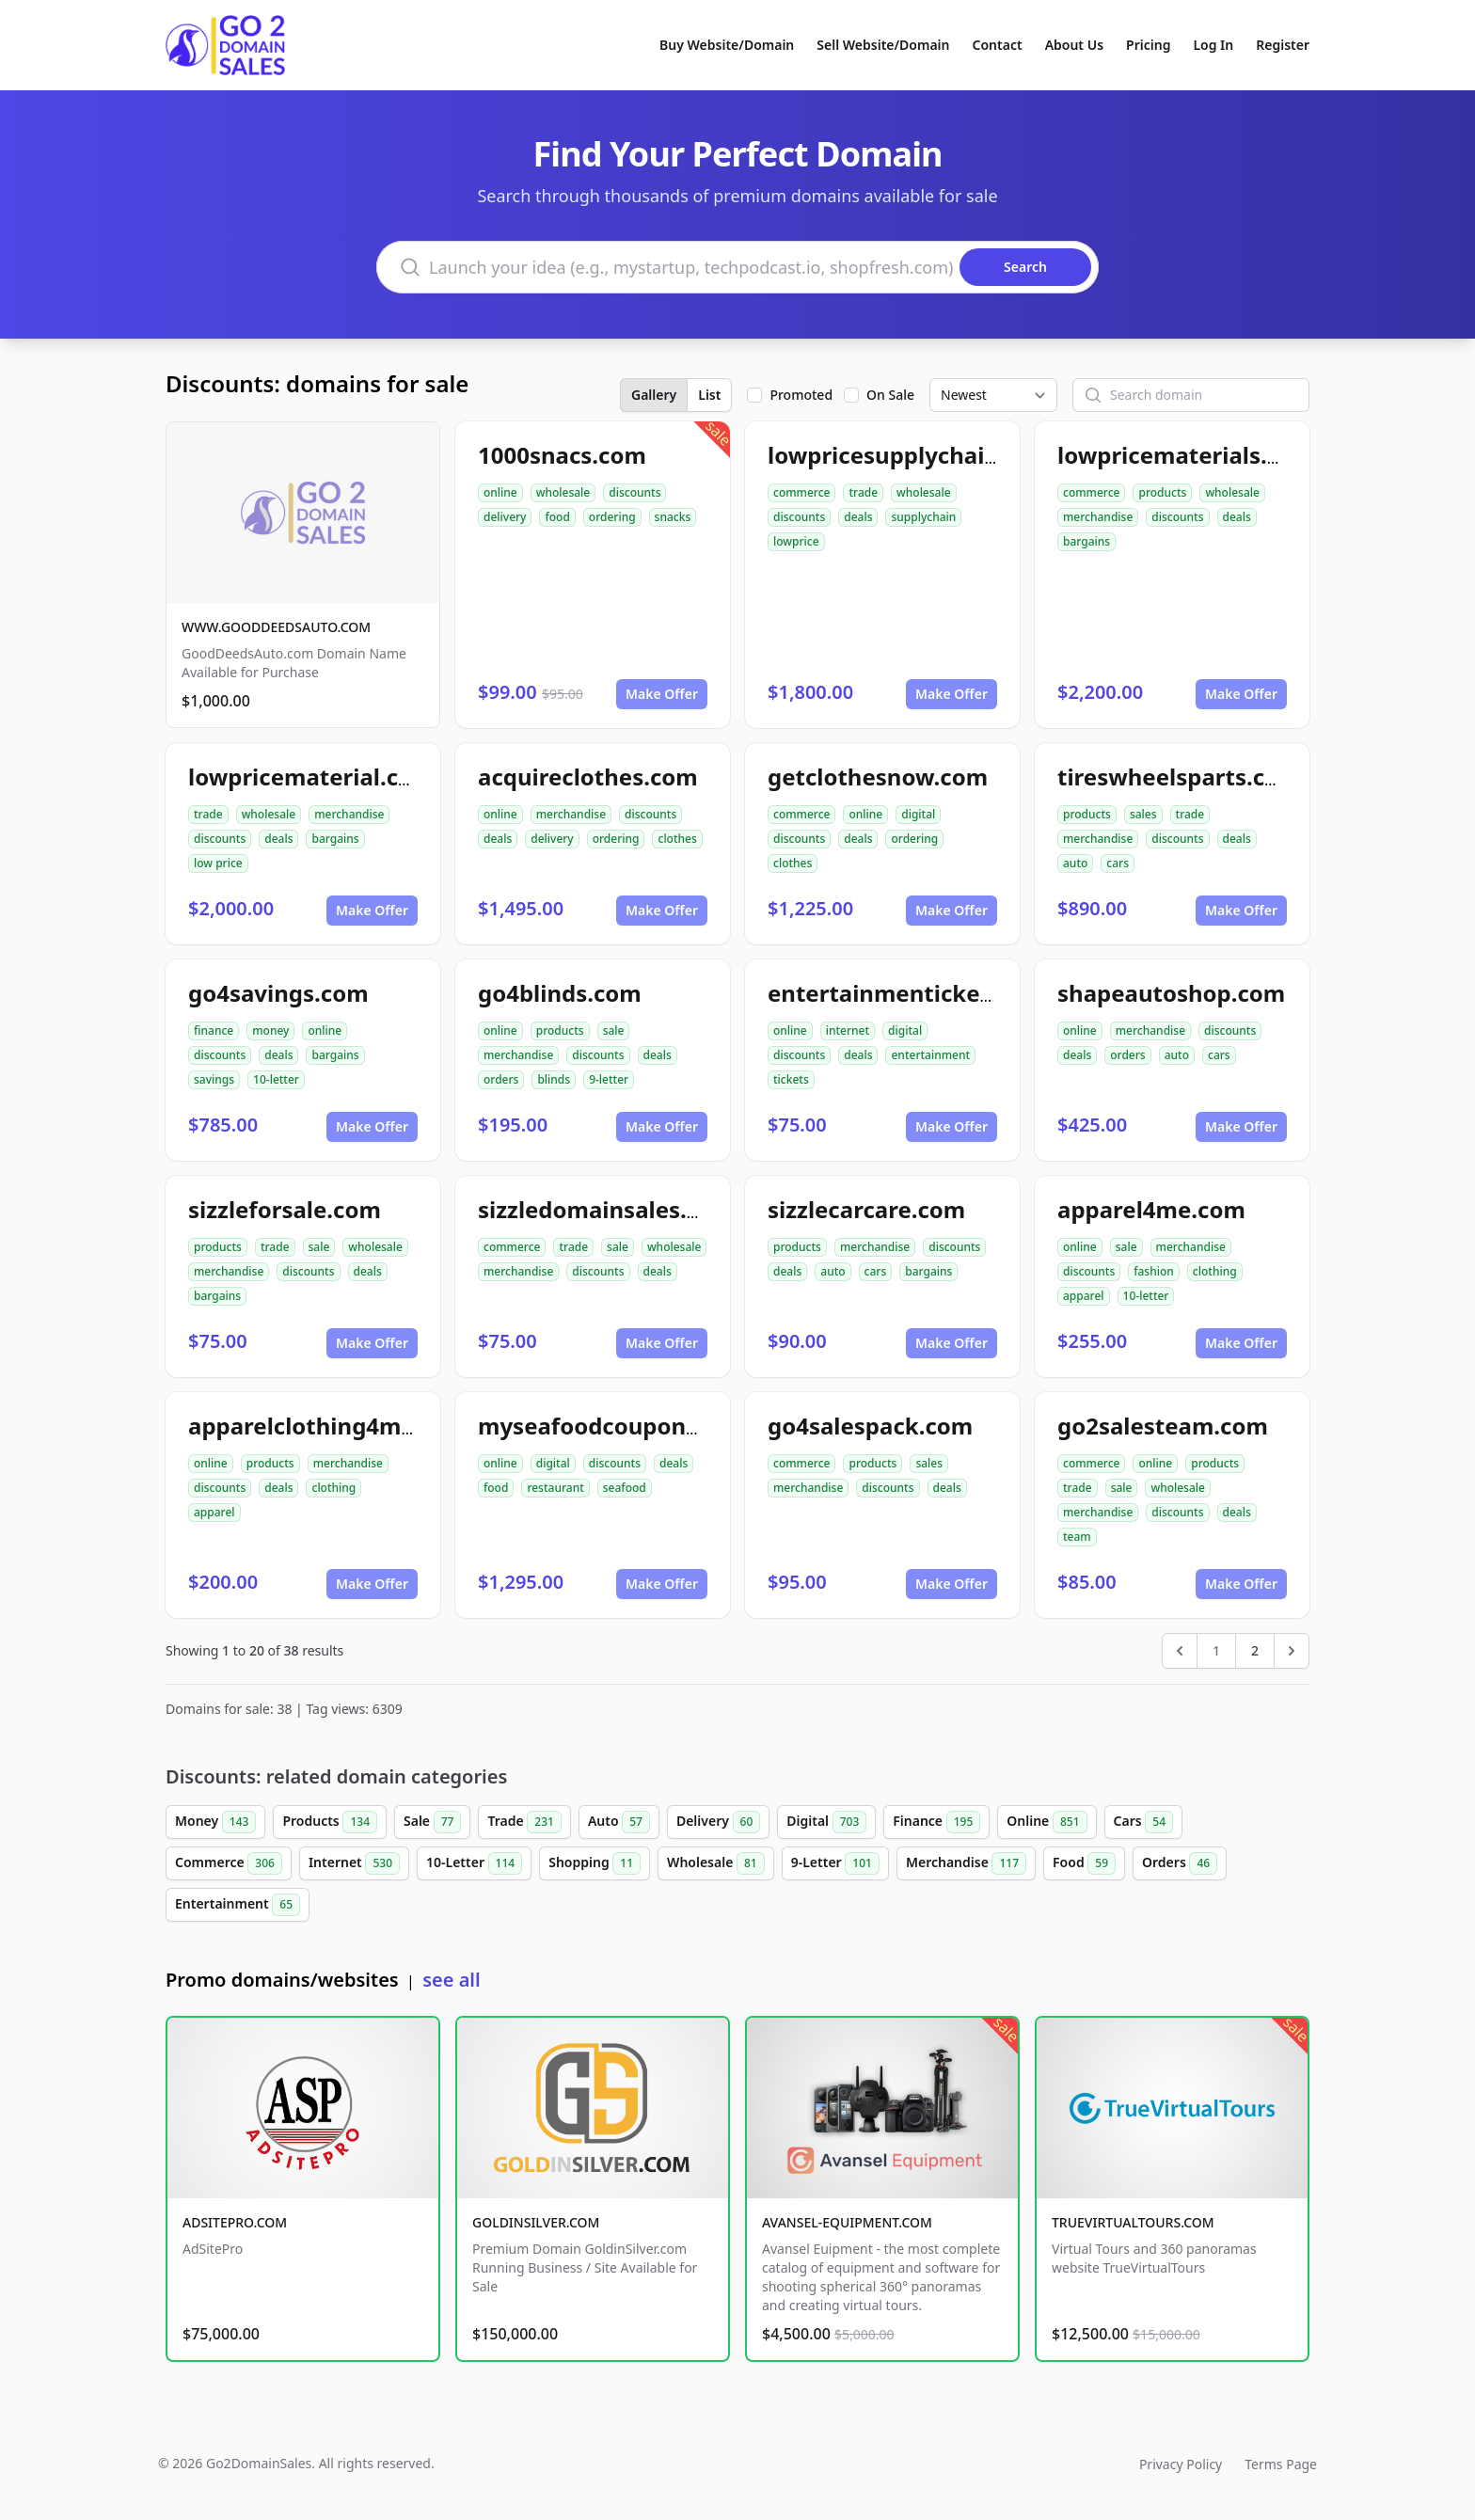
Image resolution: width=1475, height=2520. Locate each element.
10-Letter (474, 1863)
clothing (1215, 1271)
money (270, 1030)
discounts (634, 492)
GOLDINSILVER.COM (535, 2222)
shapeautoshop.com (1171, 992)
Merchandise (966, 1863)
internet (847, 1030)
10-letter (276, 1079)
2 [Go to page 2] (1255, 1650)
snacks (673, 517)
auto (1075, 863)
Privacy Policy (1180, 2464)
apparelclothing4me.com (328, 1425)
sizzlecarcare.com (866, 1209)
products (1162, 492)
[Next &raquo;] (1291, 1651)
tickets (791, 1079)
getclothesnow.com (878, 776)
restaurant (555, 1488)
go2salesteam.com (1162, 1425)
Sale (432, 1822)
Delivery (718, 1822)
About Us (1074, 45)
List (709, 395)
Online (1046, 1822)
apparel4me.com (1151, 1209)
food (557, 517)
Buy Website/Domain (726, 45)
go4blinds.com (560, 992)
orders (501, 1079)
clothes (677, 839)
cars (1117, 863)
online (500, 492)
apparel (1083, 1296)
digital (918, 814)
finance (213, 1030)
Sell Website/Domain (883, 45)
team (1077, 1537)
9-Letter (835, 1863)
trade (863, 492)
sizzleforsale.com (284, 1209)
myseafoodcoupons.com (615, 1425)
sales (1143, 814)
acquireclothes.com (588, 776)
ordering (612, 517)
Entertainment (237, 1905)
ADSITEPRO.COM (234, 2222)
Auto (619, 1822)
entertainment (930, 1055)
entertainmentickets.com (911, 992)
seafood (624, 1488)
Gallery (653, 395)
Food (1084, 1863)
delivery (505, 517)
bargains (1086, 541)
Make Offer (662, 694)
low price (218, 863)
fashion (1154, 1271)
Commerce (228, 1863)
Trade (524, 1822)
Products (329, 1822)
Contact (998, 45)
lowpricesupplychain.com (911, 454)
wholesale (563, 492)
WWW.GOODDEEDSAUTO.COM (276, 627)
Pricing (1148, 45)
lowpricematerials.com (1186, 454)
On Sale (890, 395)
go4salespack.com (870, 1425)
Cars (1143, 1822)
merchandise (1098, 517)
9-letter (608, 1079)
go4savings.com (278, 992)
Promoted (801, 395)
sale (614, 1030)
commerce (801, 492)
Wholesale (716, 1863)
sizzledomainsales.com (606, 1209)
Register (1282, 45)
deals (858, 517)
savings (214, 1079)
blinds (553, 1079)
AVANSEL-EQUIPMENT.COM (847, 2222)
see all (451, 1979)
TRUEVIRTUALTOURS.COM (1133, 2222)
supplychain (923, 517)
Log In (1213, 45)
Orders (1179, 1863)
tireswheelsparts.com (1178, 776)
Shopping (594, 1863)
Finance (936, 1822)
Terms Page (1281, 2464)
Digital (826, 1822)
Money (215, 1822)
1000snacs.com (562, 454)
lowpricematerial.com (311, 776)
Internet (354, 1863)
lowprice (796, 541)
